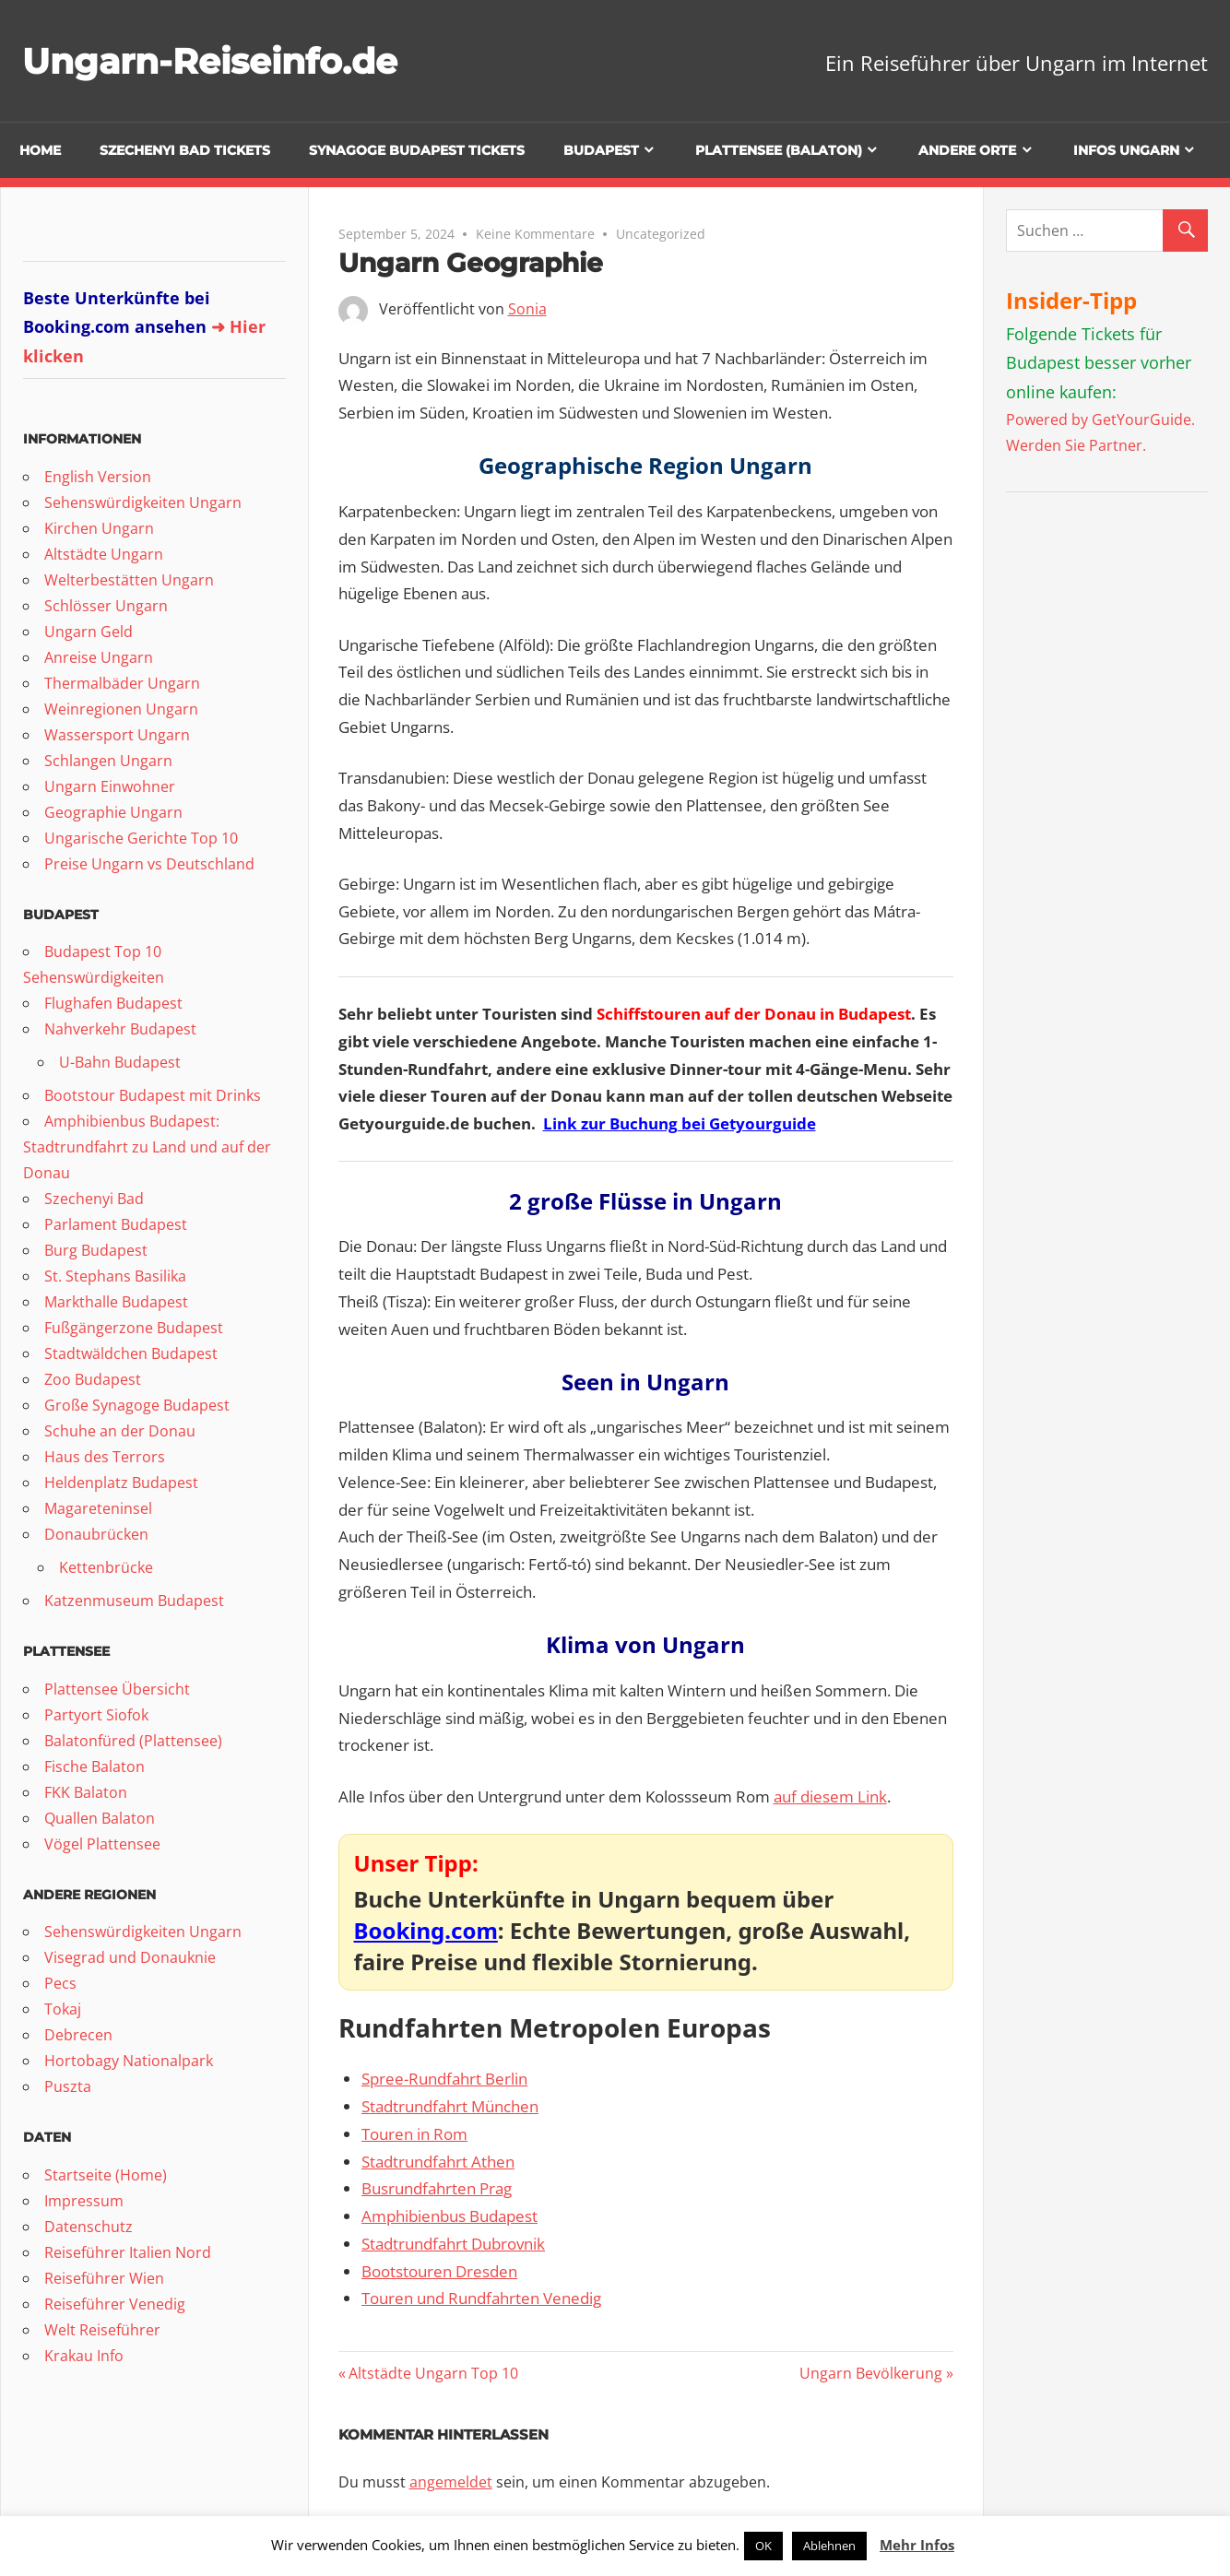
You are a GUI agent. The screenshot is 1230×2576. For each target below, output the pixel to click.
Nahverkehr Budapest (120, 1029)
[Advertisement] (1117, 791)
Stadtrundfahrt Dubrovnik (453, 2243)
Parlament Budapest (115, 1224)
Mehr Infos (917, 2544)
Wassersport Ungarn (117, 735)
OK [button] (763, 2545)
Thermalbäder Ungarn (122, 683)
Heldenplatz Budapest (121, 1482)
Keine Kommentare (535, 233)
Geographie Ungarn (113, 812)
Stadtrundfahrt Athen (437, 2161)
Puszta (67, 2086)
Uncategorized (660, 233)
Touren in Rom (414, 2134)
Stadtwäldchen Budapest (131, 1353)
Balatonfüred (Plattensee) (133, 1741)
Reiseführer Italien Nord (127, 2252)
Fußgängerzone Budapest (133, 1328)
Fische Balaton (94, 1766)
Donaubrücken (96, 1534)
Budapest (601, 150)
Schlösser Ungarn (106, 606)
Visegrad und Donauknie (130, 1957)
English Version (97, 477)
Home (40, 150)
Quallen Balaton (99, 1818)
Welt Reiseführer (102, 2330)
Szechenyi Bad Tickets (185, 150)
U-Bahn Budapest (120, 1062)
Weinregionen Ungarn (121, 709)
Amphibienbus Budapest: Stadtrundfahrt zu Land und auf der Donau (147, 1147)
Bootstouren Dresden (439, 2271)
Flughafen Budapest (113, 1003)
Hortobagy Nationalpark (128, 2060)
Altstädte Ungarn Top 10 (433, 2373)
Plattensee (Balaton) (778, 150)
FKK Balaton (85, 1792)
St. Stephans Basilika (115, 1276)
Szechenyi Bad (94, 1198)
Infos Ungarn (1126, 150)
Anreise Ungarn (98, 657)
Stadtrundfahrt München (449, 2106)
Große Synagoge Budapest (137, 1405)
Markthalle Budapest (116, 1302)
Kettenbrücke (106, 1567)
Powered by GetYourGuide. (1100, 419)
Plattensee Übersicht (117, 1689)
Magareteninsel (98, 1508)
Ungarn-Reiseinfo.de (220, 60)
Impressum (84, 2201)
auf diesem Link (830, 1796)
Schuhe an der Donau (119, 1431)
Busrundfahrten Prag (436, 2188)
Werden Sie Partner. (1076, 445)
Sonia (527, 309)
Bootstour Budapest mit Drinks (152, 1095)
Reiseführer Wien (104, 2278)
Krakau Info (84, 2356)
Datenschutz (88, 2226)
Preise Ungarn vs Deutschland (149, 864)
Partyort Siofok (96, 1715)
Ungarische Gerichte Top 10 (141, 838)
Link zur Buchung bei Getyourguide (679, 1123)
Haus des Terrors (104, 1457)
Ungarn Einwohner (109, 786)
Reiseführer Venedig (114, 2304)
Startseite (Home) (105, 2175)
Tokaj (62, 2009)
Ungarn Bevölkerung (870, 2373)
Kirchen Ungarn (99, 528)
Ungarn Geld (88, 631)
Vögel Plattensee (102, 1844)
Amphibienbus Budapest (449, 2216)
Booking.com (426, 1930)
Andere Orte (967, 150)
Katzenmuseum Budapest (134, 1600)
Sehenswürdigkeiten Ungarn (143, 502)
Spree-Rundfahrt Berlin (444, 2078)
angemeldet (450, 2482)
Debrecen (78, 2035)
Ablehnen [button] (829, 2545)
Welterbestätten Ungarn (129, 580)
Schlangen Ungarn (108, 760)
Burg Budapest (96, 1250)
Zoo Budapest (92, 1379)
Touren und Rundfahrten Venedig (481, 2298)
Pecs (60, 1983)
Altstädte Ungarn (103, 554)
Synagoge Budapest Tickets (417, 150)
